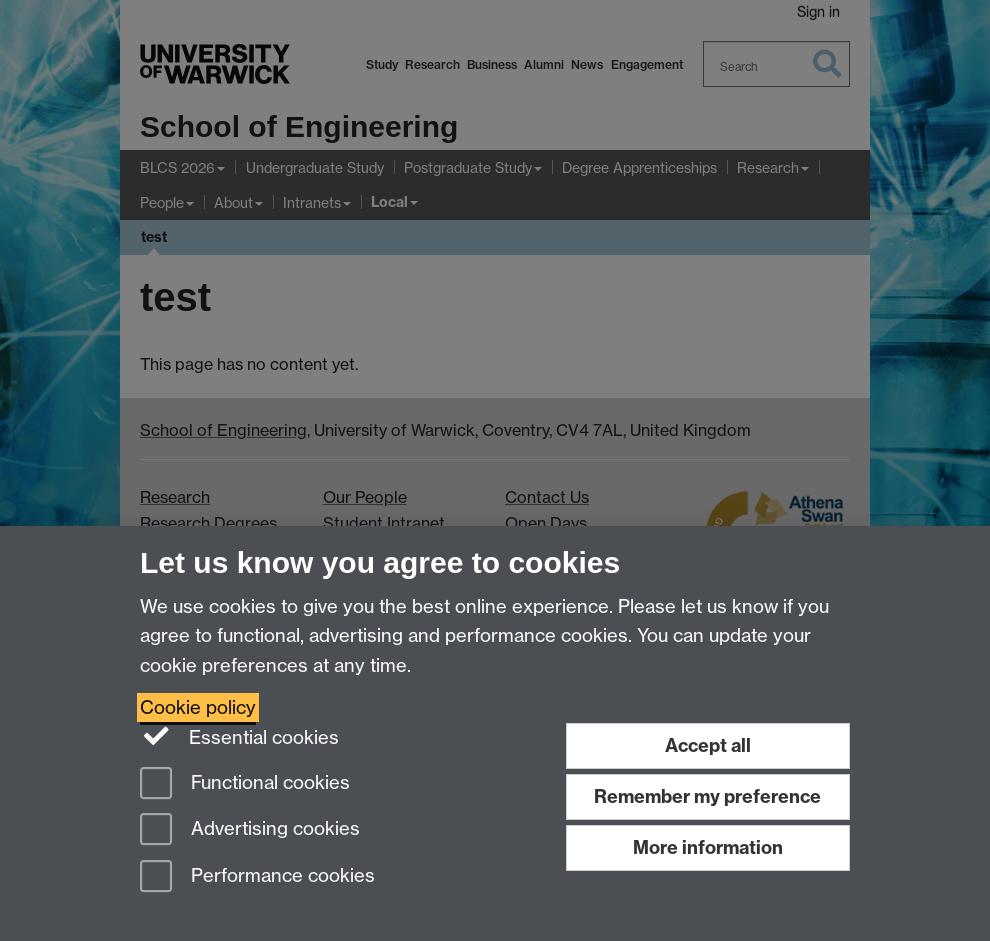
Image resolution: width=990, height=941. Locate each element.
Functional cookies (245, 784)
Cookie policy (198, 707)
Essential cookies (239, 736)
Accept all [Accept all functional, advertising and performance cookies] (708, 745)
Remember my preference (707, 796)
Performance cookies (257, 877)
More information (708, 847)
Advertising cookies (250, 830)
